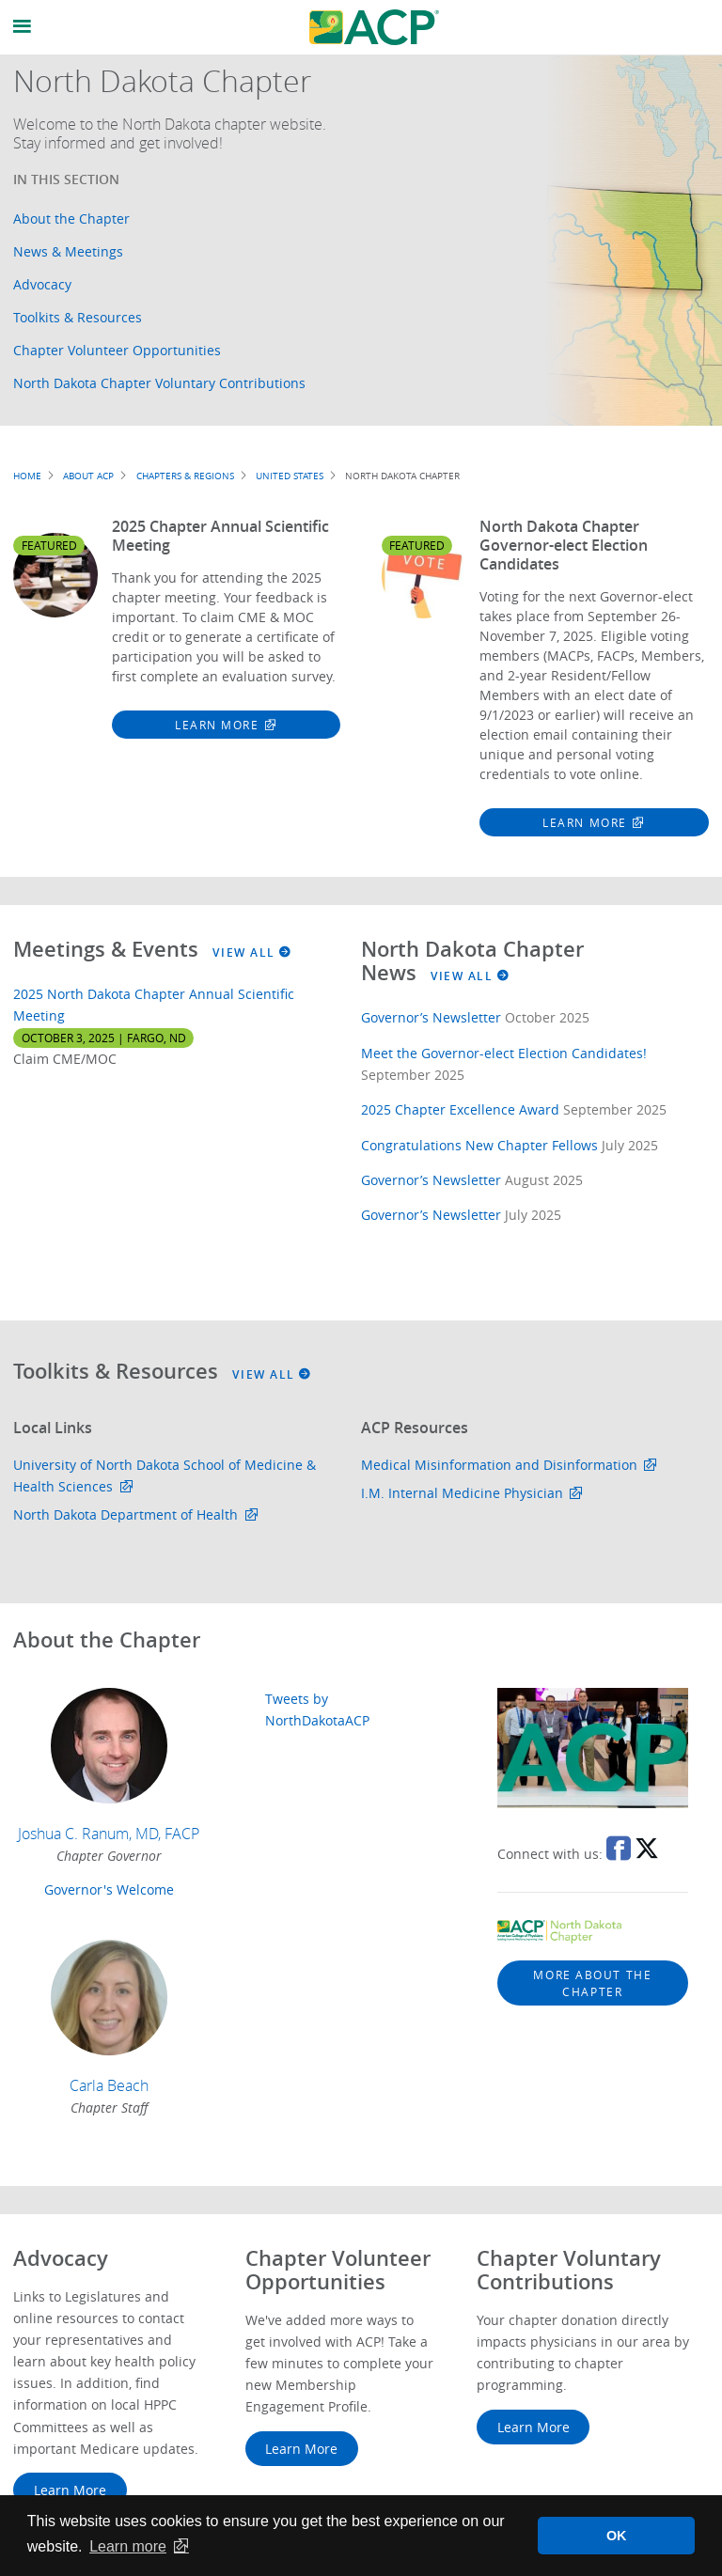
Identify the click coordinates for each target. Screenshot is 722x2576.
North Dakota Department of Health (125, 1514)
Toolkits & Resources (77, 317)
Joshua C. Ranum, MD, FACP (108, 1833)
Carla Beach (109, 2085)
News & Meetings (68, 251)
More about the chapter (592, 1983)
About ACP (88, 475)
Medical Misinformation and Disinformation (499, 1465)
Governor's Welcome (109, 1889)
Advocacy (42, 284)
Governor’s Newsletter (431, 1017)
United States (289, 475)
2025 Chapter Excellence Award (460, 1109)
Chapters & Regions (185, 475)
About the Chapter (71, 218)
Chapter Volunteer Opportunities (117, 350)
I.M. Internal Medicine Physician (462, 1493)
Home (27, 475)
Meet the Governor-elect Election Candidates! (504, 1053)
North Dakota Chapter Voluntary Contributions (159, 383)
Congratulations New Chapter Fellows (479, 1145)
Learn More (217, 724)
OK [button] (616, 2535)
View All (252, 952)
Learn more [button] (127, 2546)
